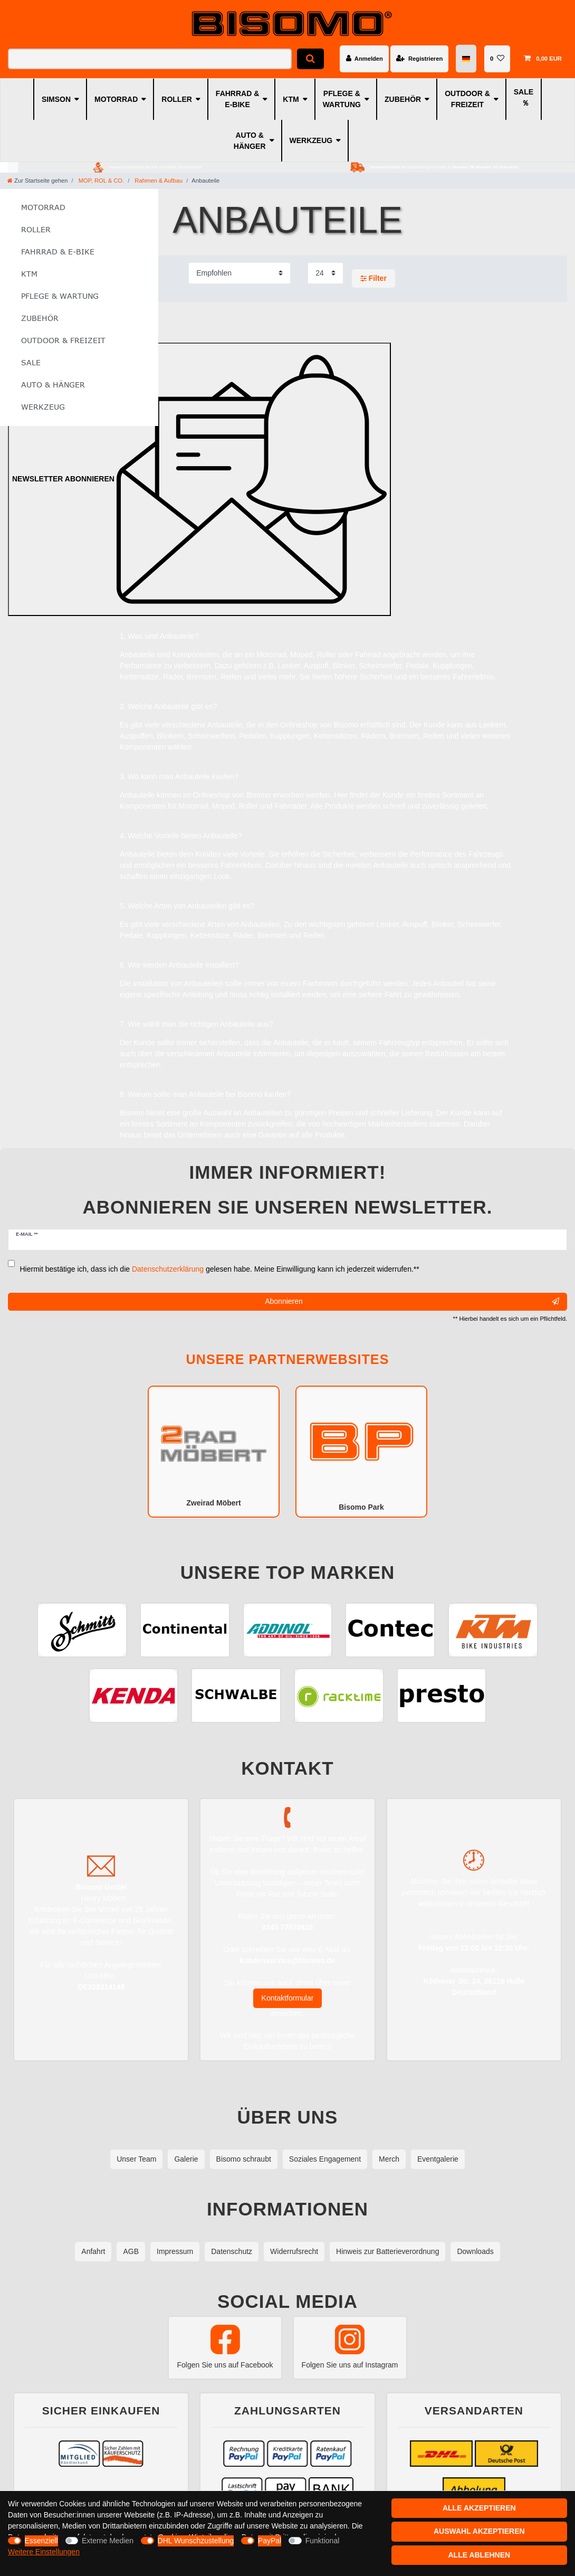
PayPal (269, 2540)
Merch (389, 2159)
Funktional (322, 2540)
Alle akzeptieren (479, 2508)
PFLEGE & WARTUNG (342, 99)
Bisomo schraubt (243, 2159)
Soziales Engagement (325, 2159)
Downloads (475, 2251)
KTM (291, 99)
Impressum (175, 2251)
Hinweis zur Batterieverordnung (387, 2251)
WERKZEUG (311, 140)
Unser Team (136, 2159)
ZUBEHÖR (403, 99)
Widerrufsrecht (294, 2251)
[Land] (466, 59)
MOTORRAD (116, 99)
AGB (131, 2251)
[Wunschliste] (497, 58)
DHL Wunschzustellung (196, 2540)
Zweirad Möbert (213, 1451)
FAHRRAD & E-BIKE (237, 99)
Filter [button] (373, 278)
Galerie (186, 2159)
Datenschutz (231, 2251)
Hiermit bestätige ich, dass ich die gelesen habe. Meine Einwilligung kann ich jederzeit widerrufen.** (219, 1269)
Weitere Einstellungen (44, 2551)
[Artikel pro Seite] (325, 273)
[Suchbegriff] (150, 59)
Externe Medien (107, 2540)
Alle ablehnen (479, 2555)
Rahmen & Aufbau (158, 180)
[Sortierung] (239, 273)
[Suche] (310, 59)
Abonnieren (412, 1301)
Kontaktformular (288, 1998)
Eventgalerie (437, 2159)
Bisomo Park (361, 1451)
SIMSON (56, 99)
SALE (523, 92)
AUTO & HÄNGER (250, 140)
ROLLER (176, 99)
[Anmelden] (364, 58)
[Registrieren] (419, 58)
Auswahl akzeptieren (479, 2531)
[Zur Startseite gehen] (37, 180)
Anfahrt (93, 2251)
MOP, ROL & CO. (100, 180)
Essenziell (41, 2540)
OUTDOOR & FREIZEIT (467, 99)
